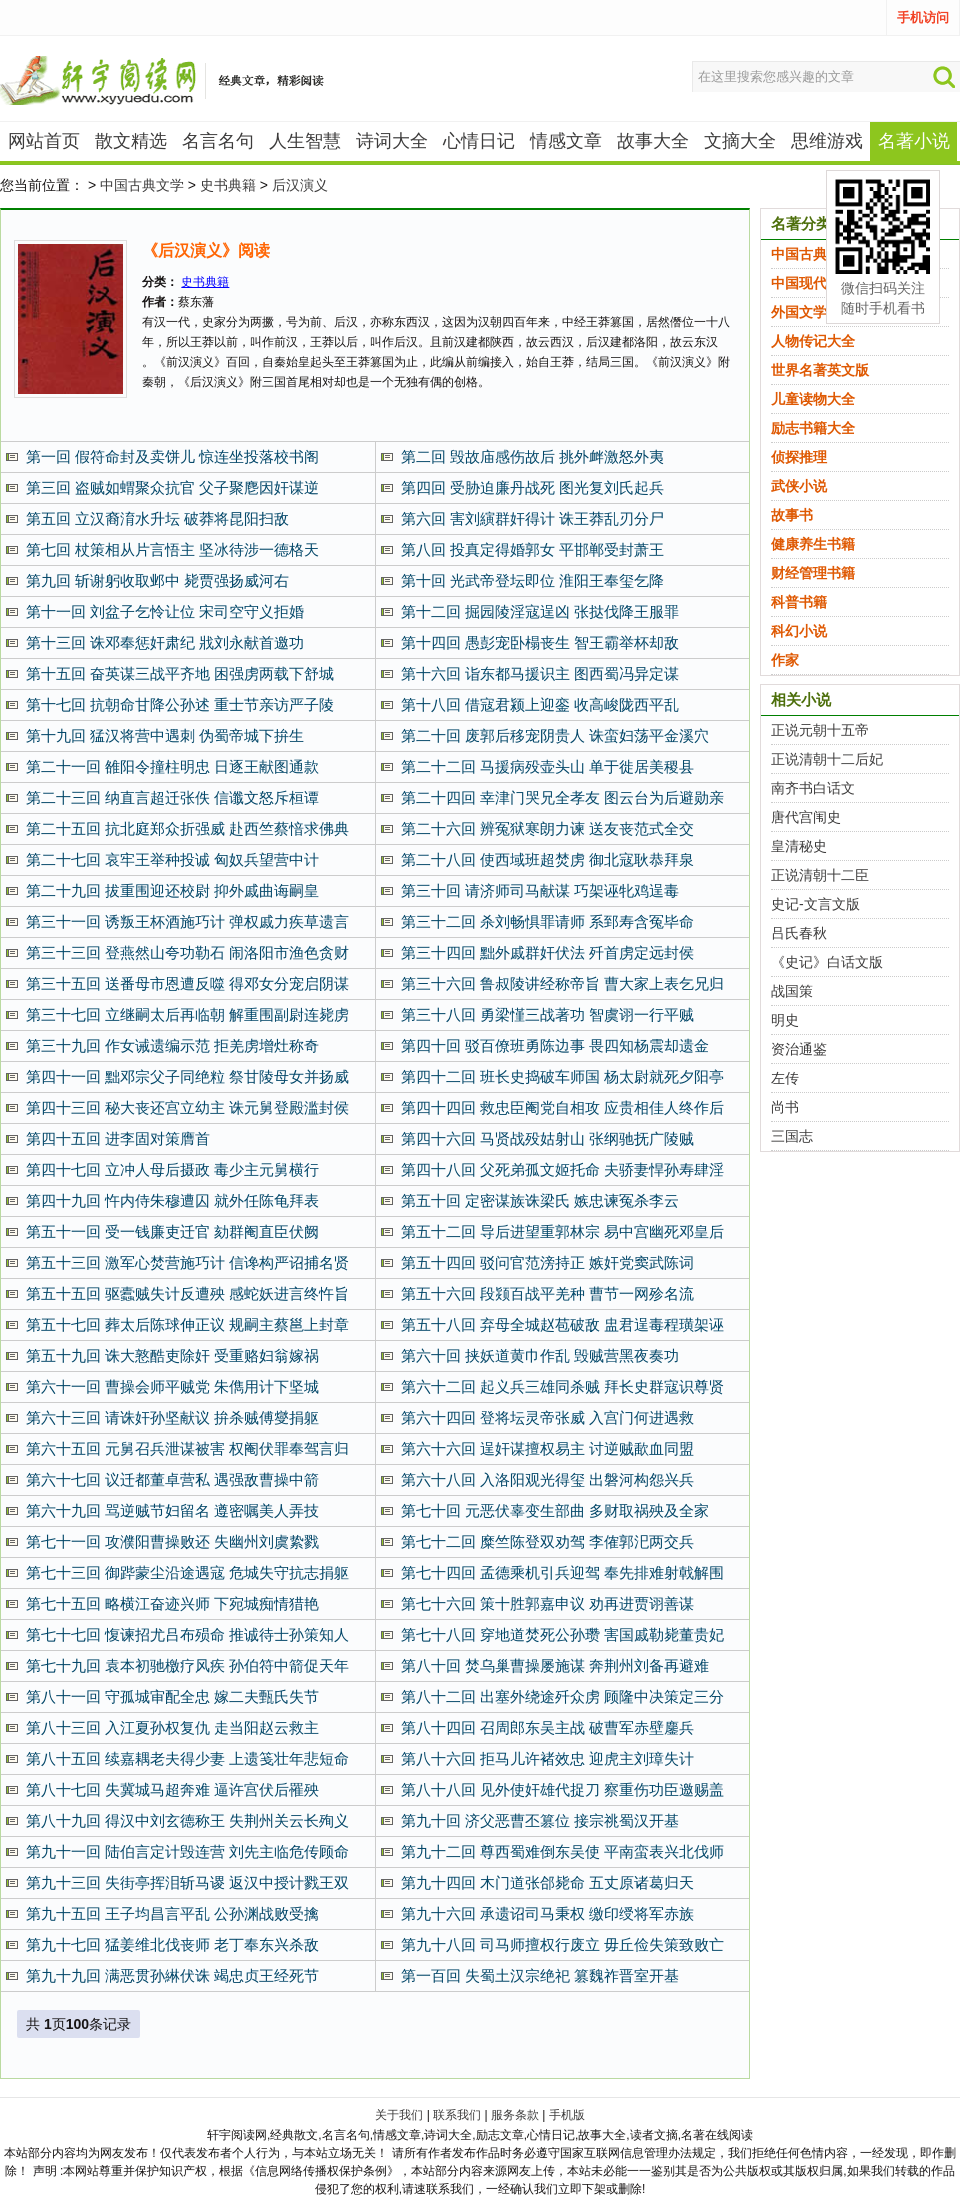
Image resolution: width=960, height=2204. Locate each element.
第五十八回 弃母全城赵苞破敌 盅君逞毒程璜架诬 (562, 1324)
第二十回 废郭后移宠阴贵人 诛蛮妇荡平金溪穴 (555, 735)
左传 (785, 1078)
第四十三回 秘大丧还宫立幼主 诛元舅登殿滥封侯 (187, 1107)
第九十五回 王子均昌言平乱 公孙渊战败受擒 (172, 1913)
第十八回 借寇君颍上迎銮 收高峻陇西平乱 (540, 704)
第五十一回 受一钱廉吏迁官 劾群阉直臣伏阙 (172, 1231)
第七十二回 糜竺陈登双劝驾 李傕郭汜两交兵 (547, 1541)
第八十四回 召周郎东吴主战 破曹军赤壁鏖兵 (547, 1727)
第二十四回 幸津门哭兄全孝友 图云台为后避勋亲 (562, 797)
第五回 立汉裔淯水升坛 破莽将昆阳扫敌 (157, 518)
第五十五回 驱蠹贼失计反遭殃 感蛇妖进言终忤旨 (187, 1293)
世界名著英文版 (820, 370)
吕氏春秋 (799, 933)
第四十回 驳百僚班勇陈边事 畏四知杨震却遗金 (555, 1045)
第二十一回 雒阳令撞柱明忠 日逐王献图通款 (172, 766)
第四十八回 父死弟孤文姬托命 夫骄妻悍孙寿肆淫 (562, 1169)
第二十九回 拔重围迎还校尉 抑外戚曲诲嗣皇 (172, 890)
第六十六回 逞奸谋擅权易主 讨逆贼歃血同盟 (547, 1448)
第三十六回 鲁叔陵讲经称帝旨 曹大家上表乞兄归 (562, 983)
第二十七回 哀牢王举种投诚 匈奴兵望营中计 (172, 859)
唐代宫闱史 (806, 817)
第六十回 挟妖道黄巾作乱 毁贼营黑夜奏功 (540, 1355)
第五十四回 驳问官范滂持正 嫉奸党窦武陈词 (547, 1262)
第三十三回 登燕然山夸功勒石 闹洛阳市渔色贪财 (187, 952)
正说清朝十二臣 (820, 875)
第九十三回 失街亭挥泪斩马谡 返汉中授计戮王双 (187, 1882)
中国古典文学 (142, 185)
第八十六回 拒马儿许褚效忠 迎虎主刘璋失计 (547, 1758)
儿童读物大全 (813, 399)
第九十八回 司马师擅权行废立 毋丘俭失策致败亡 (562, 1944)
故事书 (792, 515)
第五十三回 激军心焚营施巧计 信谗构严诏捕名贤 (187, 1262)
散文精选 (131, 141)
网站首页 (44, 141)
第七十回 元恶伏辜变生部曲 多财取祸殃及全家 (555, 1510)
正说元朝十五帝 (820, 730)
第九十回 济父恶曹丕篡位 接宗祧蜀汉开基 (540, 1820)
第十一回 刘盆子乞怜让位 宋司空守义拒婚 (165, 611)
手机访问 (923, 17)
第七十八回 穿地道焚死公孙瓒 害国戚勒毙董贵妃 (562, 1634)
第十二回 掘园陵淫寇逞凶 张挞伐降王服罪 (540, 611)
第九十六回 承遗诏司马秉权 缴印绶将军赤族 (547, 1913)
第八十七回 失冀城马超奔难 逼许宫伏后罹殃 (172, 1789)
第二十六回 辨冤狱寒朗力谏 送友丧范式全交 (547, 828)
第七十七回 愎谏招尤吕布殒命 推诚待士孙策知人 (187, 1634)
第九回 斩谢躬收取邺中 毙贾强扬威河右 (157, 580)
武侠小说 (799, 486)
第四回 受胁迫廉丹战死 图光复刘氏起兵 (532, 487)
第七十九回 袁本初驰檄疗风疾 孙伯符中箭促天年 (187, 1665)
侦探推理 (799, 457)
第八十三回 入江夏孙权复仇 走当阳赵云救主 (172, 1727)
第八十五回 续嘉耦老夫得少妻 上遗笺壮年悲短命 (187, 1758)
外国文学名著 (813, 312)
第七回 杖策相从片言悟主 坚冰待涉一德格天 (172, 549)
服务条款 (515, 2115)
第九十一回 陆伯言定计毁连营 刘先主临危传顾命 (187, 1851)
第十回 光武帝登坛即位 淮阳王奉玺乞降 (532, 580)
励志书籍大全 (813, 428)
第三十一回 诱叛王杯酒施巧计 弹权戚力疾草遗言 (187, 921)
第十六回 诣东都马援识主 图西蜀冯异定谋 (540, 673)
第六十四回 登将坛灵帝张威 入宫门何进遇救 (547, 1417)
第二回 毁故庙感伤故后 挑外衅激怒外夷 (532, 456)
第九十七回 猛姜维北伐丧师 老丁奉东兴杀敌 (172, 1944)
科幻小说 (799, 631)
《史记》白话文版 (827, 962)
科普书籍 (799, 602)
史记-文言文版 (815, 904)
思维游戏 (827, 141)
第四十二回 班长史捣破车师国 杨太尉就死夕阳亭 (562, 1076)
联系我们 (457, 2115)
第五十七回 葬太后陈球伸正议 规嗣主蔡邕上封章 (187, 1324)
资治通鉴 (799, 1049)
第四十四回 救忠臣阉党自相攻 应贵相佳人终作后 (562, 1107)
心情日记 (479, 141)
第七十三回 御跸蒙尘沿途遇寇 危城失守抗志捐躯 (187, 1572)
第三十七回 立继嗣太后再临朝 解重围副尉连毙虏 (187, 1014)
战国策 (792, 991)
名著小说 (914, 141)
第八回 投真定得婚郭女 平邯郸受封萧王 (532, 549)
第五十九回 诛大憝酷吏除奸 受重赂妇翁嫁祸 (172, 1355)
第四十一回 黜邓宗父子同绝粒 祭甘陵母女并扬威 (187, 1076)
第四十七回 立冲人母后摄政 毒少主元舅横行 (172, 1169)
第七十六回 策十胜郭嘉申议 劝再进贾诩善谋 (547, 1603)
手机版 (567, 2115)
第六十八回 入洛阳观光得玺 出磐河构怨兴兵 (547, 1479)
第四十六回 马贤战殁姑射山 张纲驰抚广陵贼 (547, 1138)
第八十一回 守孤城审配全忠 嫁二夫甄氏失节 (172, 1696)
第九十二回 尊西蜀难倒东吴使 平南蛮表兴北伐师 (562, 1851)
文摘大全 (740, 141)
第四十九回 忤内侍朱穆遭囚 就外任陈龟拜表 (172, 1200)
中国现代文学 (813, 283)
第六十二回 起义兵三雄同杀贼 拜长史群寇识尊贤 (562, 1386)
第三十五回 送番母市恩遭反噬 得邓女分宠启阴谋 (187, 983)
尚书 (785, 1107)
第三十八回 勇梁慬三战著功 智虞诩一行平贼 (547, 1014)
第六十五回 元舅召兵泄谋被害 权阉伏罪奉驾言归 (187, 1448)
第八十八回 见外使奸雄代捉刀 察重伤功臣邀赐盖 (562, 1789)
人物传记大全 (813, 341)
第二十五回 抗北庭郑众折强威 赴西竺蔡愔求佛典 (187, 828)
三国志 (792, 1136)
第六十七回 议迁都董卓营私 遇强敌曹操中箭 (172, 1479)
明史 (785, 1020)
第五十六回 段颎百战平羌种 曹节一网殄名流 (547, 1293)
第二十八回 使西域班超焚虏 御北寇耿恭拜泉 (547, 859)
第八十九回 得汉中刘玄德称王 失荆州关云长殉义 (187, 1820)
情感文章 (566, 141)
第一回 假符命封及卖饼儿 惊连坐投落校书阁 (172, 456)
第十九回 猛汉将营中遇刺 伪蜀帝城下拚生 (165, 735)
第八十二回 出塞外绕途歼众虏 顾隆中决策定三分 (562, 1696)
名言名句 (218, 141)
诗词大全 (392, 141)
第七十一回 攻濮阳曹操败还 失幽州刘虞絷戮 (172, 1541)
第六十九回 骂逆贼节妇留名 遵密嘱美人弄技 (172, 1510)
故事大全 (653, 141)
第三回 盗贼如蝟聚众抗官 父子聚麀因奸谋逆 (172, 487)
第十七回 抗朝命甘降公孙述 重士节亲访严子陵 (180, 704)
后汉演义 (300, 185)
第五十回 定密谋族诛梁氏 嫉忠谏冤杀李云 (540, 1200)
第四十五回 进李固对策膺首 (118, 1138)
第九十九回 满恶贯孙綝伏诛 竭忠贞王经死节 (172, 1975)
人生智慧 (305, 141)
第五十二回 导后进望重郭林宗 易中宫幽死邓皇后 (562, 1231)
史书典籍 (228, 185)
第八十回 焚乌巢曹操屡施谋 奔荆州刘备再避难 (555, 1665)
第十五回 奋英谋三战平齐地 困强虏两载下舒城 (180, 673)
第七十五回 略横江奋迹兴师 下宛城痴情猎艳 (172, 1603)
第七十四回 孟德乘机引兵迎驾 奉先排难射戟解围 (562, 1572)
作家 (785, 660)
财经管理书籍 (813, 573)
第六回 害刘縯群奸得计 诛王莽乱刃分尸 (532, 518)
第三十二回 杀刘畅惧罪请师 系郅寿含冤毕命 (547, 921)
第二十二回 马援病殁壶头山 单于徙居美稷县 (547, 766)
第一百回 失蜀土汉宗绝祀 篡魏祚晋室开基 (540, 1975)
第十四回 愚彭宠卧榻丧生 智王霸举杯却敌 (540, 642)
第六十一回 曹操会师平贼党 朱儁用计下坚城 (172, 1386)
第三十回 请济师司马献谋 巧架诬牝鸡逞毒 (540, 890)
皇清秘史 (799, 846)
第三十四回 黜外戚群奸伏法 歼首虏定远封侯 (547, 952)
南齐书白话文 (813, 788)
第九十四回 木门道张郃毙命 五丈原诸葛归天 (547, 1882)
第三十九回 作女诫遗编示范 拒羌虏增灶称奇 (172, 1045)
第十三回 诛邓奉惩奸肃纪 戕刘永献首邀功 (165, 642)
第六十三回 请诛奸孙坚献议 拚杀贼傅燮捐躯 (172, 1417)
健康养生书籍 (813, 544)
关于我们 (399, 2115)
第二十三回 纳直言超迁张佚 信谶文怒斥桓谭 (172, 797)
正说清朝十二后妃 (827, 759)
